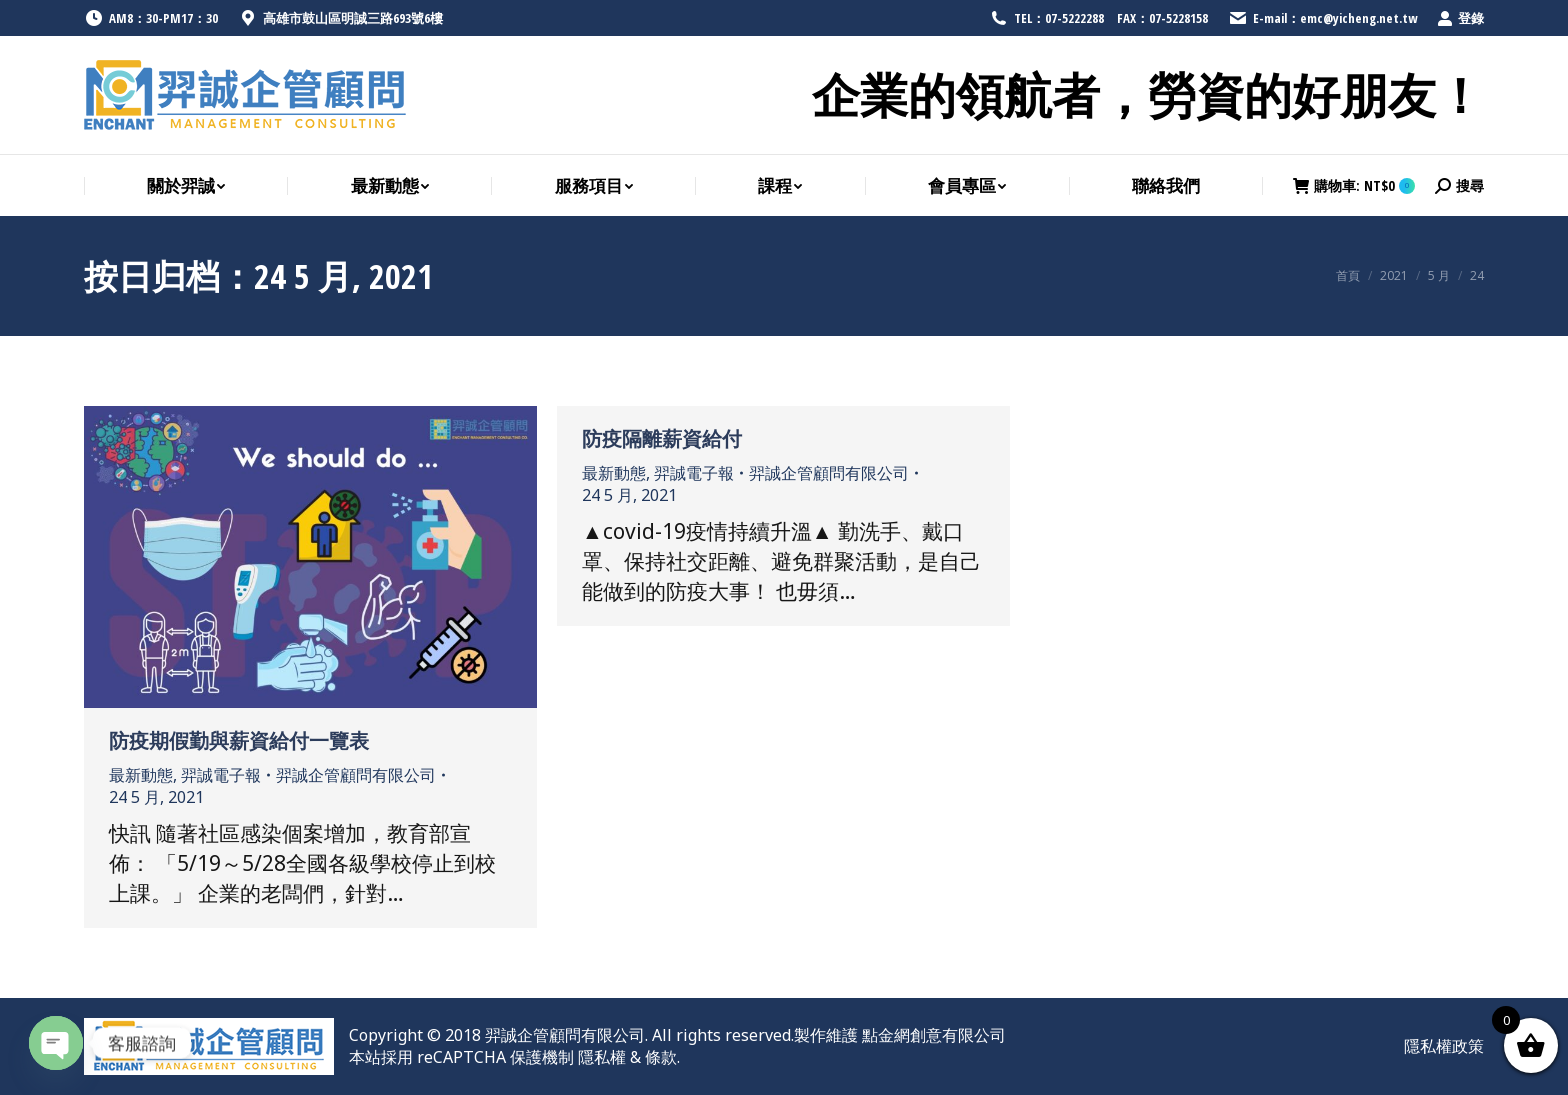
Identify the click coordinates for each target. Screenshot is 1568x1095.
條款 (661, 1057)
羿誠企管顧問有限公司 (565, 1035)
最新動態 (141, 775)
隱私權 (602, 1057)
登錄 (1460, 18)
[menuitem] (186, 186)
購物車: (1354, 186)
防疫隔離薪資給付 (662, 438)
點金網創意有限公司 (934, 1035)
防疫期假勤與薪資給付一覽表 (239, 740)
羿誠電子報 (221, 775)
